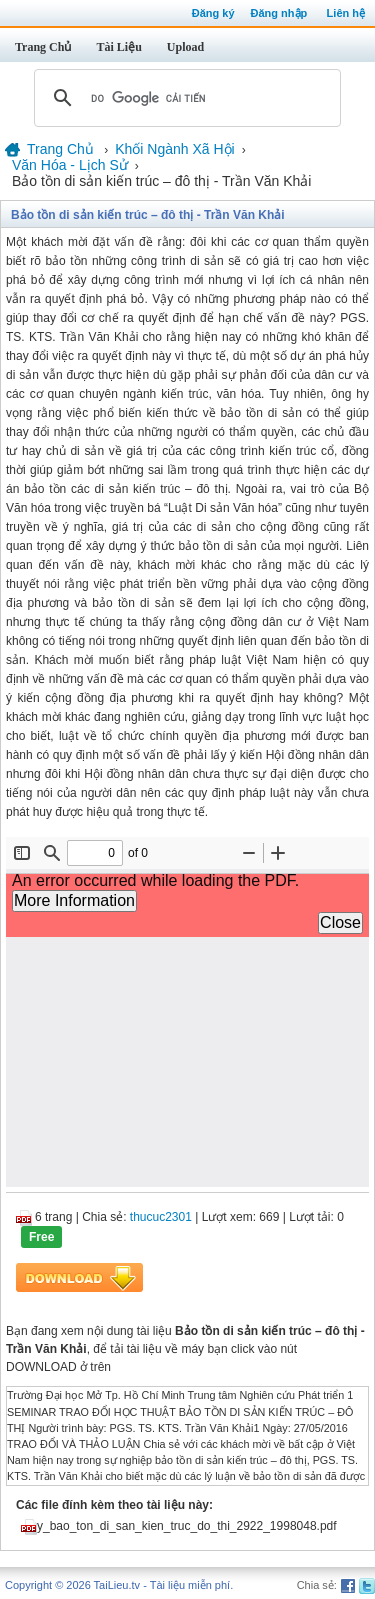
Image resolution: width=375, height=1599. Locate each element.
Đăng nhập (279, 13)
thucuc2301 (161, 1217)
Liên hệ (346, 13)
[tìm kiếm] (184, 98)
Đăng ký (213, 13)
